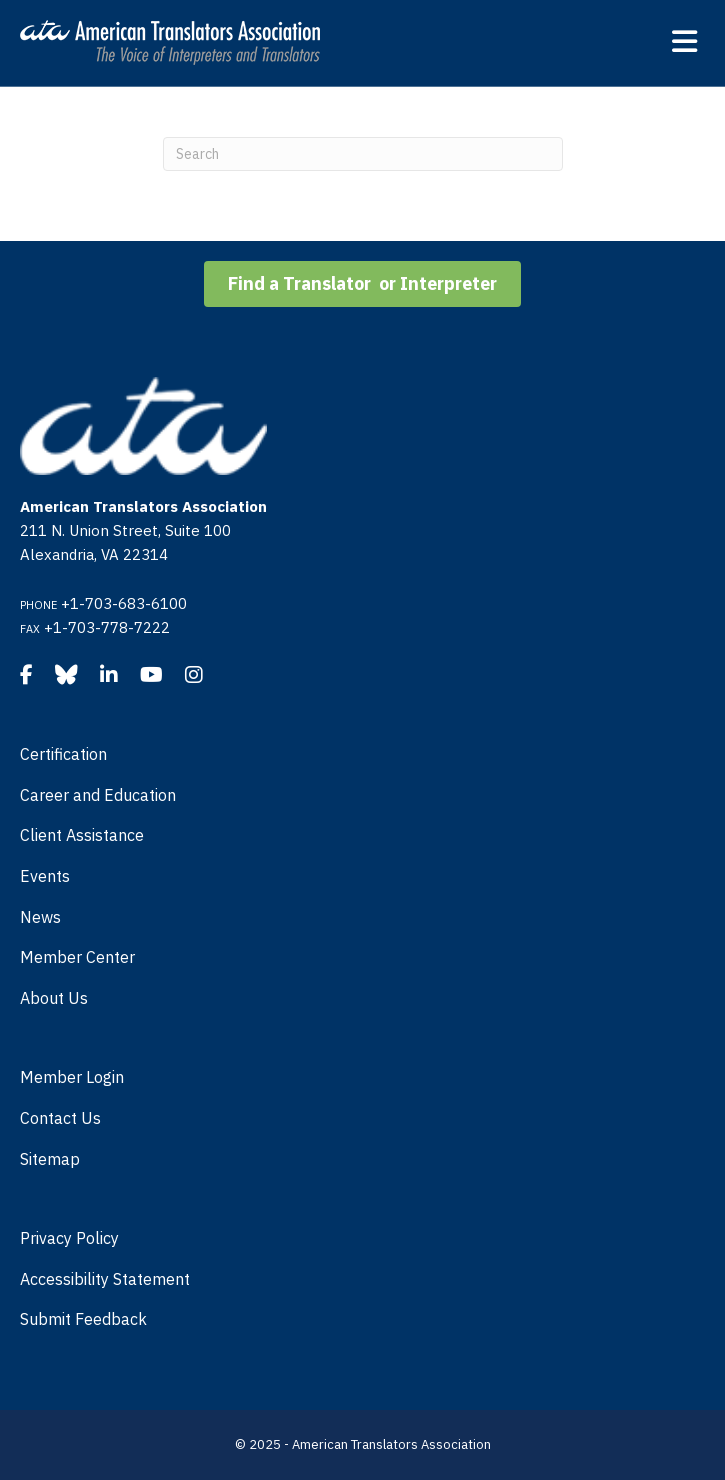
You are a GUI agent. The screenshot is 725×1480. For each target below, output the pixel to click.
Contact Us (60, 1118)
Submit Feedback (83, 1319)
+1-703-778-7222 (107, 627)
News (40, 917)
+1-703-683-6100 (124, 603)
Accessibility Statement (105, 1279)
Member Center (77, 957)
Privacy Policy (69, 1238)
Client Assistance (82, 835)
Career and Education (98, 795)
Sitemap (50, 1159)
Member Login (72, 1077)
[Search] (363, 154)
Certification (63, 754)
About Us (54, 998)
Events (45, 876)
